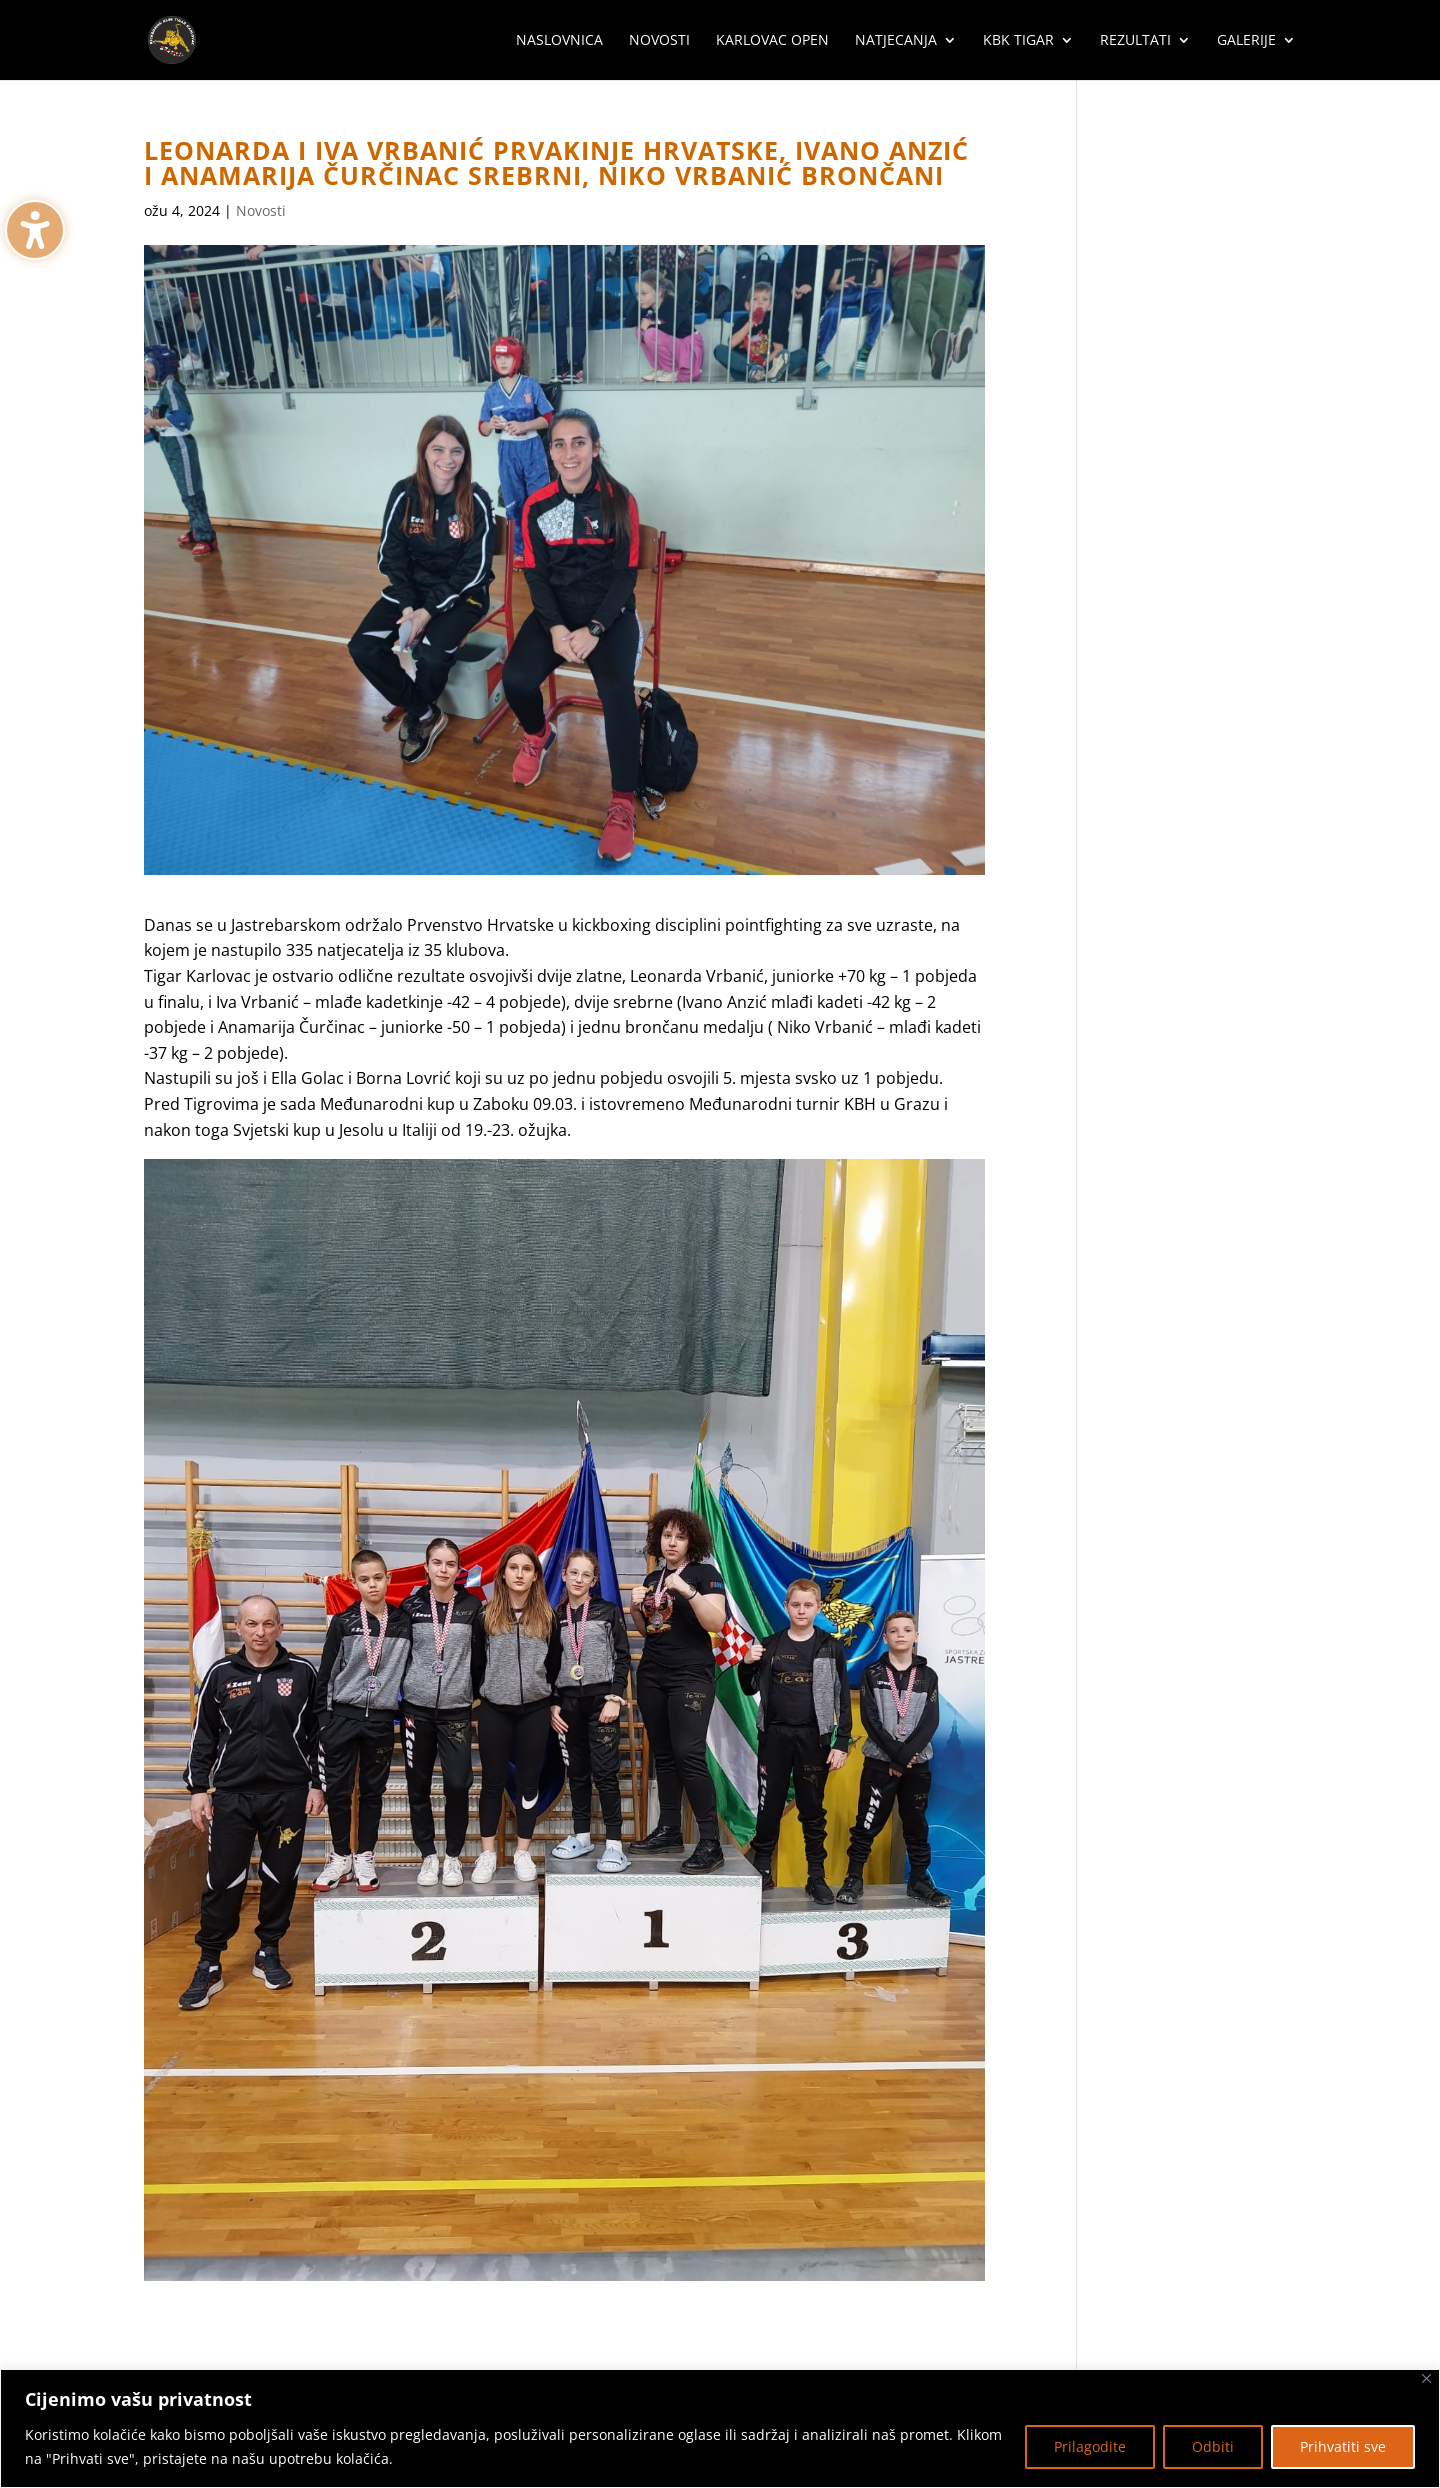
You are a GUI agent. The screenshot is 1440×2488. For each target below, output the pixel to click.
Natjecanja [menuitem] (896, 41)
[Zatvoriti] (1426, 2378)
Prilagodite (1090, 2446)
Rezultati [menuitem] (1135, 41)
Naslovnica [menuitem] (559, 41)
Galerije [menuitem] (1246, 41)
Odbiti (1213, 2446)
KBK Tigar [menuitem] (1018, 41)
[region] (720, 2428)
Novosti (261, 210)
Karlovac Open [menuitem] (772, 41)
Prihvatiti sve (1343, 2446)
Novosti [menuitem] (659, 41)
